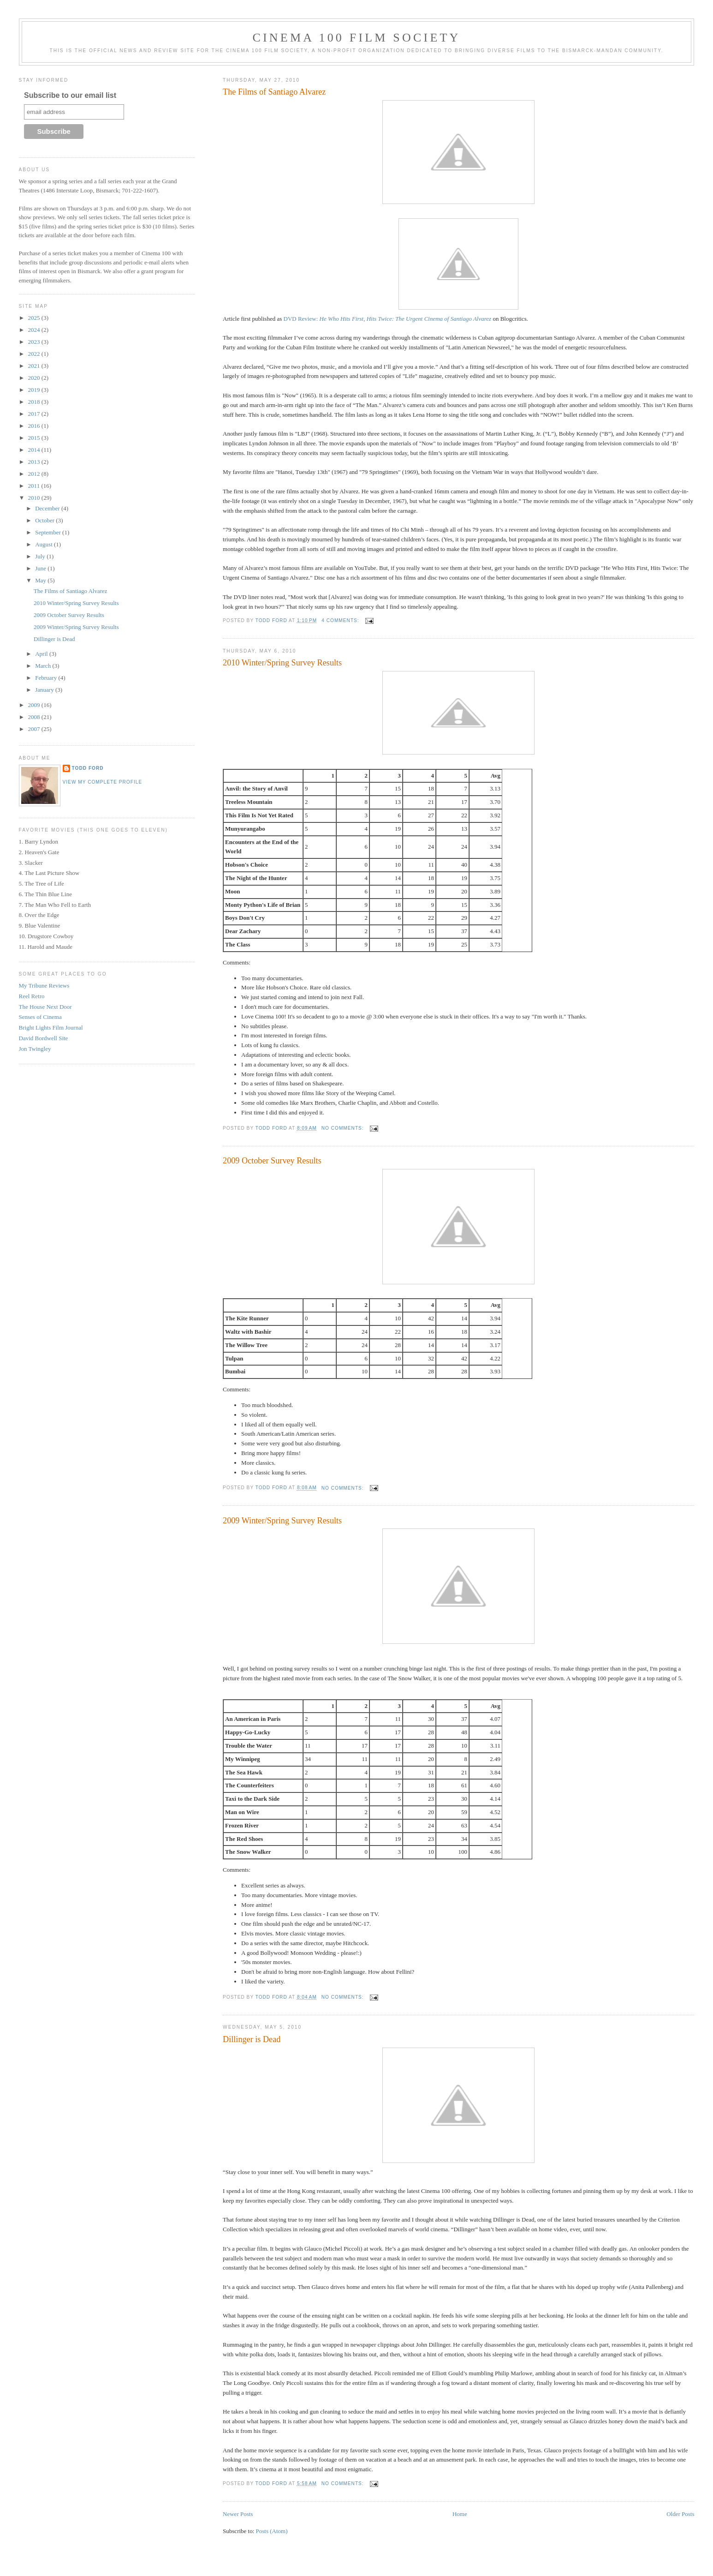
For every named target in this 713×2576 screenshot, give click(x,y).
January (45, 689)
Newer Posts (238, 2513)
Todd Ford (88, 768)
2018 (35, 401)
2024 (35, 329)
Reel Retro (32, 996)
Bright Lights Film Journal (51, 1027)
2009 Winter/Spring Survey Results (282, 1520)
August (44, 544)
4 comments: (341, 620)
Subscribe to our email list (70, 95)
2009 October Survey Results (272, 1160)
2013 (35, 461)
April (42, 653)
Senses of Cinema (40, 1016)
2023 (35, 341)
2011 (35, 485)
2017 (35, 413)
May (41, 580)
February (46, 677)
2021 (35, 365)
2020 (35, 377)
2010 (35, 497)
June (41, 568)
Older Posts (680, 2513)
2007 (35, 728)
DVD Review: (388, 318)
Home (459, 2513)
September (48, 532)
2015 (35, 437)
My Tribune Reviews (44, 985)
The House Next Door (45, 1006)
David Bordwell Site (43, 1038)
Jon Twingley (35, 1048)
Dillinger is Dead (251, 2039)
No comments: (343, 1128)
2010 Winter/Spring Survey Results (282, 662)
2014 (35, 449)
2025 (35, 317)
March (43, 665)
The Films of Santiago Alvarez (274, 91)
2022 (35, 353)
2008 (35, 716)
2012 (35, 473)
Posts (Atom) (272, 2531)
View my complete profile (103, 782)
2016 (35, 425)
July (41, 556)
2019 (35, 389)
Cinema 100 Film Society (356, 37)
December (48, 508)
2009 (35, 704)
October (45, 520)
